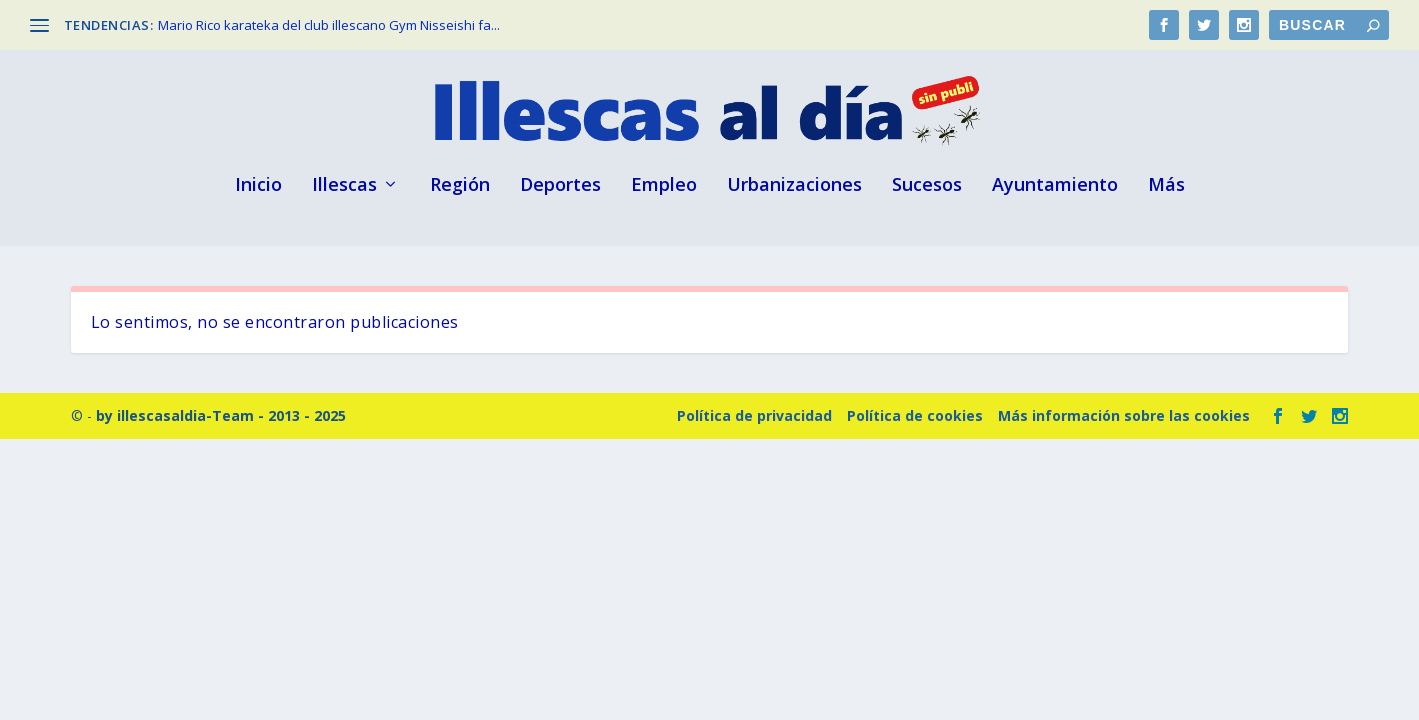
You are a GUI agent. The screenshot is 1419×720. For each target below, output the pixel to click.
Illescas (344, 186)
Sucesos (927, 186)
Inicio (258, 186)
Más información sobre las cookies (1124, 415)
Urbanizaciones (794, 186)
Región (460, 186)
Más (1166, 186)
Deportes (560, 186)
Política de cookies (915, 415)
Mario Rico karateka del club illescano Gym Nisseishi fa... (329, 25)
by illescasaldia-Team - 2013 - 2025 (221, 415)
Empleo (664, 186)
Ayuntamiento (1055, 186)
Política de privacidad (754, 415)
